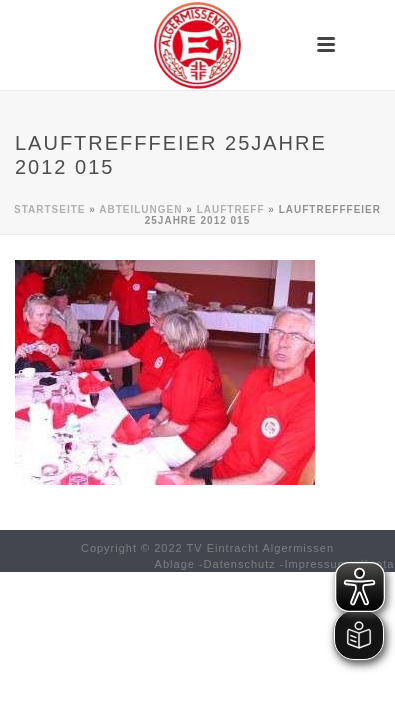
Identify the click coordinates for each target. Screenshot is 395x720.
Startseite (49, 209)
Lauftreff (231, 209)
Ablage (175, 564)
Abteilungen (140, 209)
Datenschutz (240, 564)
